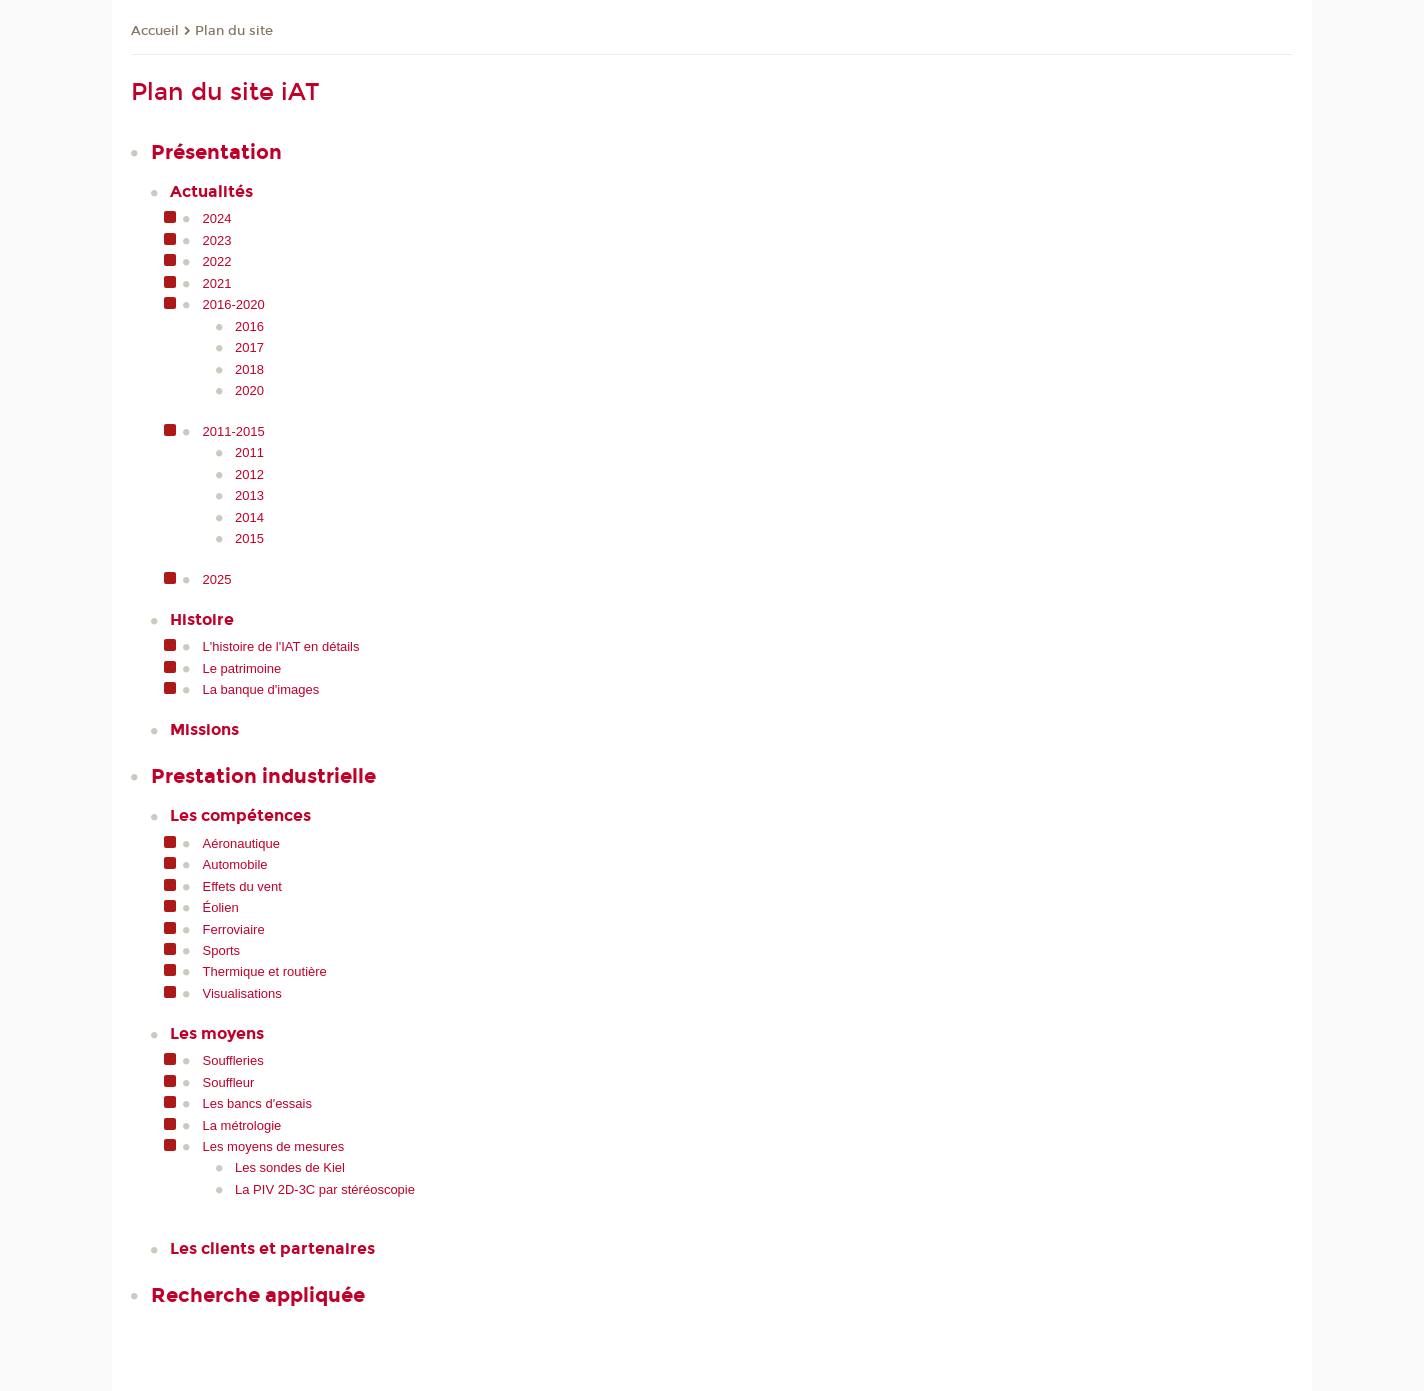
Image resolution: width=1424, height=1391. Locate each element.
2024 (217, 218)
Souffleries (233, 1060)
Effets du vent (242, 886)
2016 (249, 326)
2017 (249, 347)
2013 (249, 495)
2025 (217, 579)
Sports (222, 950)
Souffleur (229, 1082)
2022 (217, 261)
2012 (249, 474)
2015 (249, 538)
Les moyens (217, 1033)
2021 (217, 283)
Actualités (211, 191)
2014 (249, 517)
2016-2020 (234, 304)
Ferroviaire (234, 929)
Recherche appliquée (258, 1295)
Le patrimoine (242, 668)
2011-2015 (234, 431)
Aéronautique (241, 843)
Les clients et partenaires (272, 1248)
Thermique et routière (265, 971)
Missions (204, 729)
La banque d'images (261, 689)
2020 (249, 390)
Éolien (221, 907)
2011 (249, 452)
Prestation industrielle (263, 776)
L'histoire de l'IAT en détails (281, 646)
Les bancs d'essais (257, 1103)
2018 (249, 369)
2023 (217, 240)
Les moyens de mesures (274, 1146)
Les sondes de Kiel (290, 1167)
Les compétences (240, 815)
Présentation (216, 152)
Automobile (235, 864)
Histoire (202, 619)
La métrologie (242, 1125)
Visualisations (242, 993)
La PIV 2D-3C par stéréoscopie (325, 1189)
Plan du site (234, 31)
